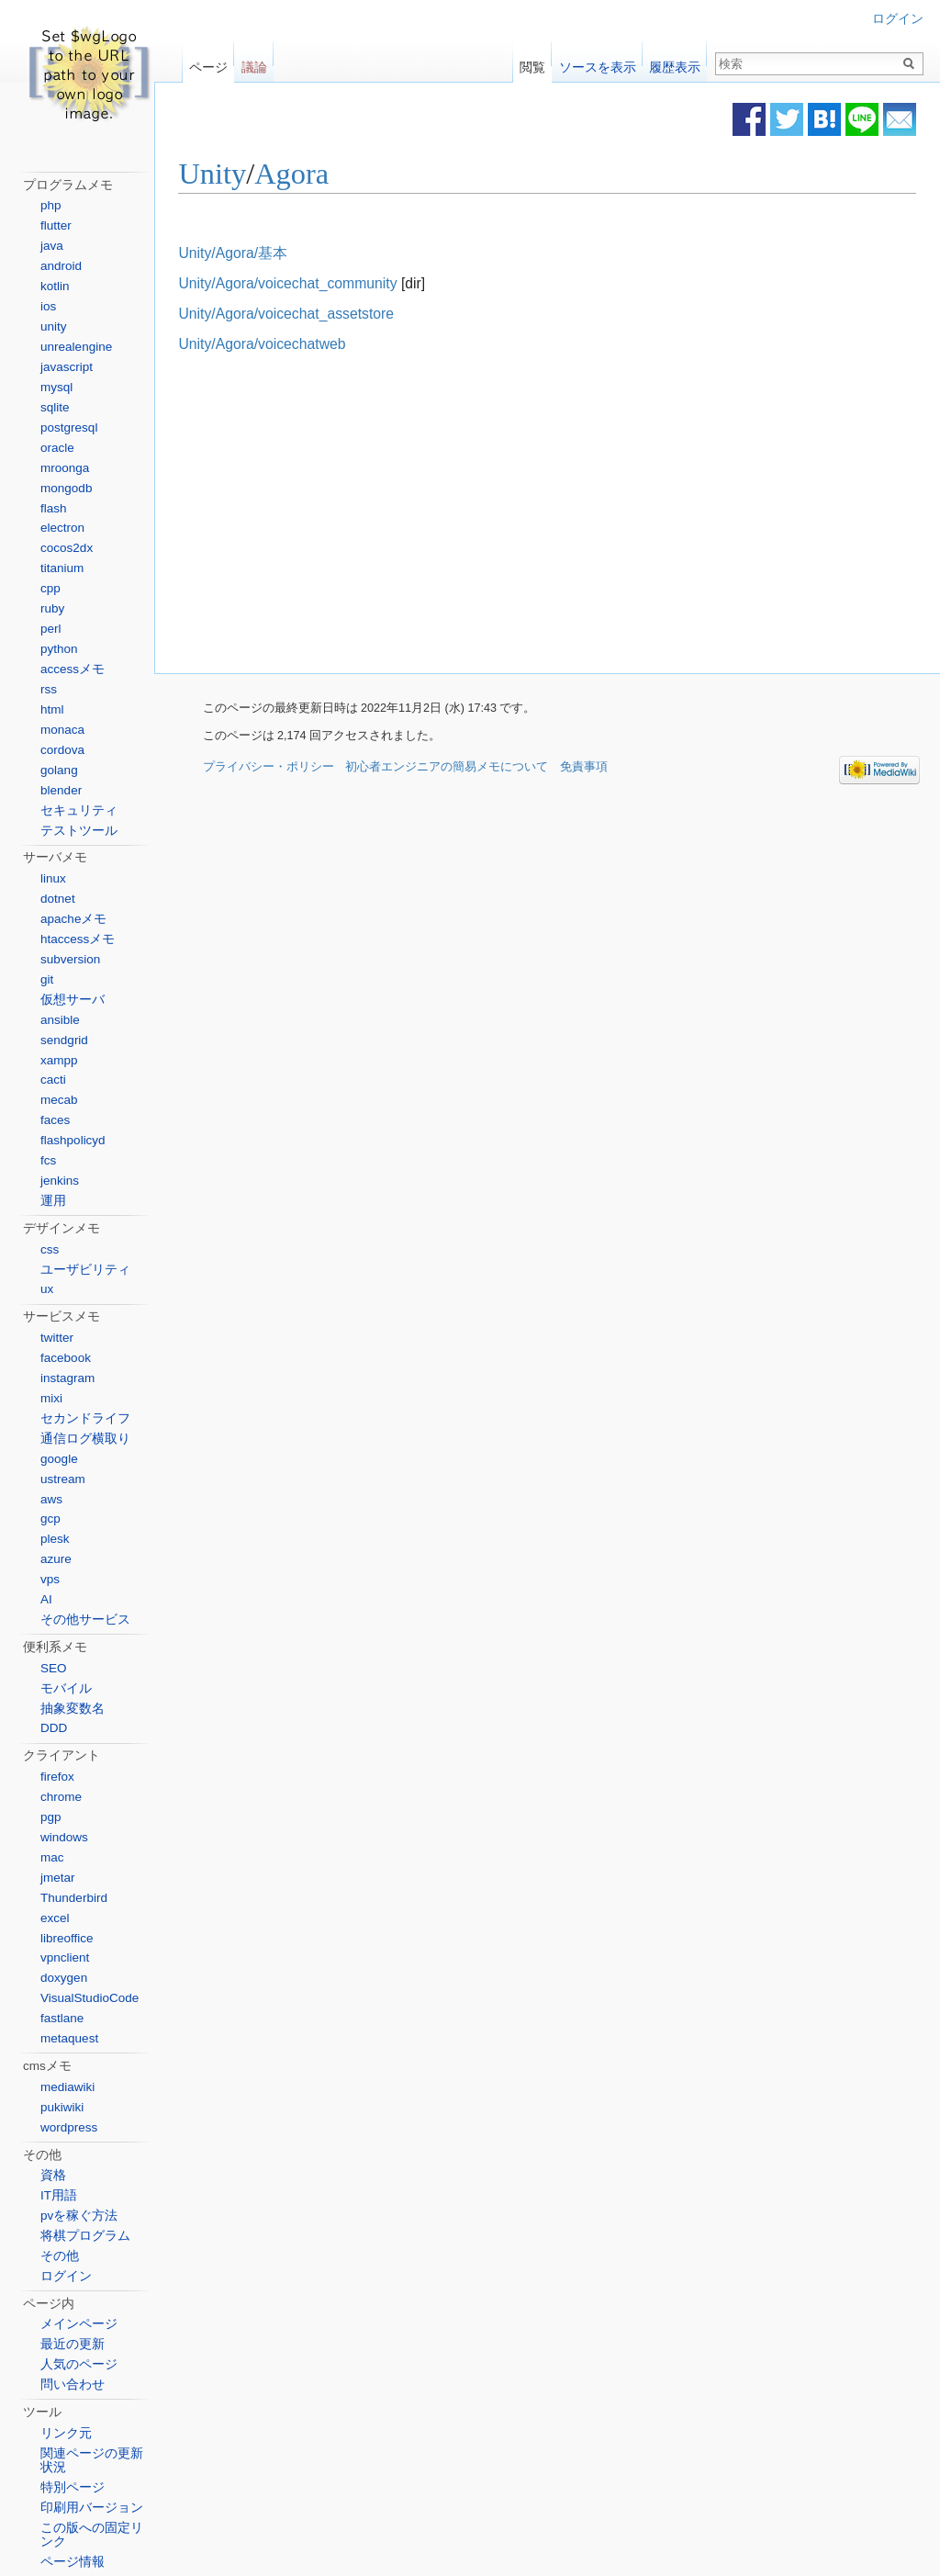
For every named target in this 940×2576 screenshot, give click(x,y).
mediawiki (67, 2087)
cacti (53, 1079)
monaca (62, 730)
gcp (50, 1518)
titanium (62, 568)
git (46, 979)
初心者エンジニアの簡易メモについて (446, 768)
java (51, 246)
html (52, 709)
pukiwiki (62, 2107)
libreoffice (67, 1938)
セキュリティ (79, 810)
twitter (56, 1337)
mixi (51, 1398)
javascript (66, 367)
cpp (50, 588)
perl (51, 629)
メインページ (79, 2324)
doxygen (63, 1978)
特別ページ (72, 2487)
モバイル (66, 1688)
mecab (59, 1100)
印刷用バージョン (91, 2507)
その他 (59, 2256)
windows (64, 1837)
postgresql (68, 427)
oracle (57, 448)
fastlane (62, 2018)
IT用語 (58, 2195)
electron (62, 527)
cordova (62, 750)
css (49, 1249)
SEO (53, 1668)
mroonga (64, 468)
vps (50, 1579)
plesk (55, 1539)
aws (51, 1499)
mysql (56, 387)
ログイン (897, 19)
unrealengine (76, 347)
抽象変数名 (72, 1708)
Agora (321, 174)
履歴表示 (674, 63)
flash (53, 508)
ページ (208, 63)
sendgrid (64, 1040)
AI (46, 1599)
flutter (56, 225)
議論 (254, 63)
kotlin (55, 286)
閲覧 (532, 63)
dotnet (57, 899)
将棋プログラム (85, 2236)
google (59, 1459)
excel (55, 1918)
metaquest (69, 2038)
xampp (59, 1060)
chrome (61, 1797)
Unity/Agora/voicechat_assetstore (315, 314)
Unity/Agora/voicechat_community (316, 283)
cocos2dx (66, 548)
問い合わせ (72, 2384)
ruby (52, 608)
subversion (70, 959)
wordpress (68, 2127)
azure (56, 1559)
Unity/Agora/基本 (262, 253)
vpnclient (64, 1957)
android (61, 266)
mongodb (66, 488)
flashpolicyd (73, 1140)
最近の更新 (72, 2344)
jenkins (59, 1180)
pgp (51, 1817)
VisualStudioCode (89, 1998)
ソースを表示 (597, 63)
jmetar (57, 1877)
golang (59, 770)
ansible (60, 1020)
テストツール (79, 831)
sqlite (55, 407)
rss (48, 689)
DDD (53, 1728)
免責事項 (584, 768)
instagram (67, 1378)
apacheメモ (73, 919)
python (59, 649)
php (51, 205)
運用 (53, 1201)
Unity (241, 174)
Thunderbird (73, 1898)
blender (61, 790)
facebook (65, 1358)
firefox (57, 1776)
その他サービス (85, 1619)
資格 (53, 2175)
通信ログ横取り (85, 1438)
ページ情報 (72, 2562)
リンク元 (66, 2433)
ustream (62, 1479)
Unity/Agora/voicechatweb (291, 345)
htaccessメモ (77, 939)
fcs (48, 1160)
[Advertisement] (407, 515)
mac (52, 1857)
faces (55, 1120)
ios (48, 306)
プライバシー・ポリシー (268, 768)
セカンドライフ (85, 1418)
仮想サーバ (72, 1000)
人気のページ (79, 2364)
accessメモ (72, 669)
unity (53, 326)
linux (53, 878)
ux (46, 1289)
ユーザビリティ (85, 1270)
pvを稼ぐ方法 (79, 2215)
